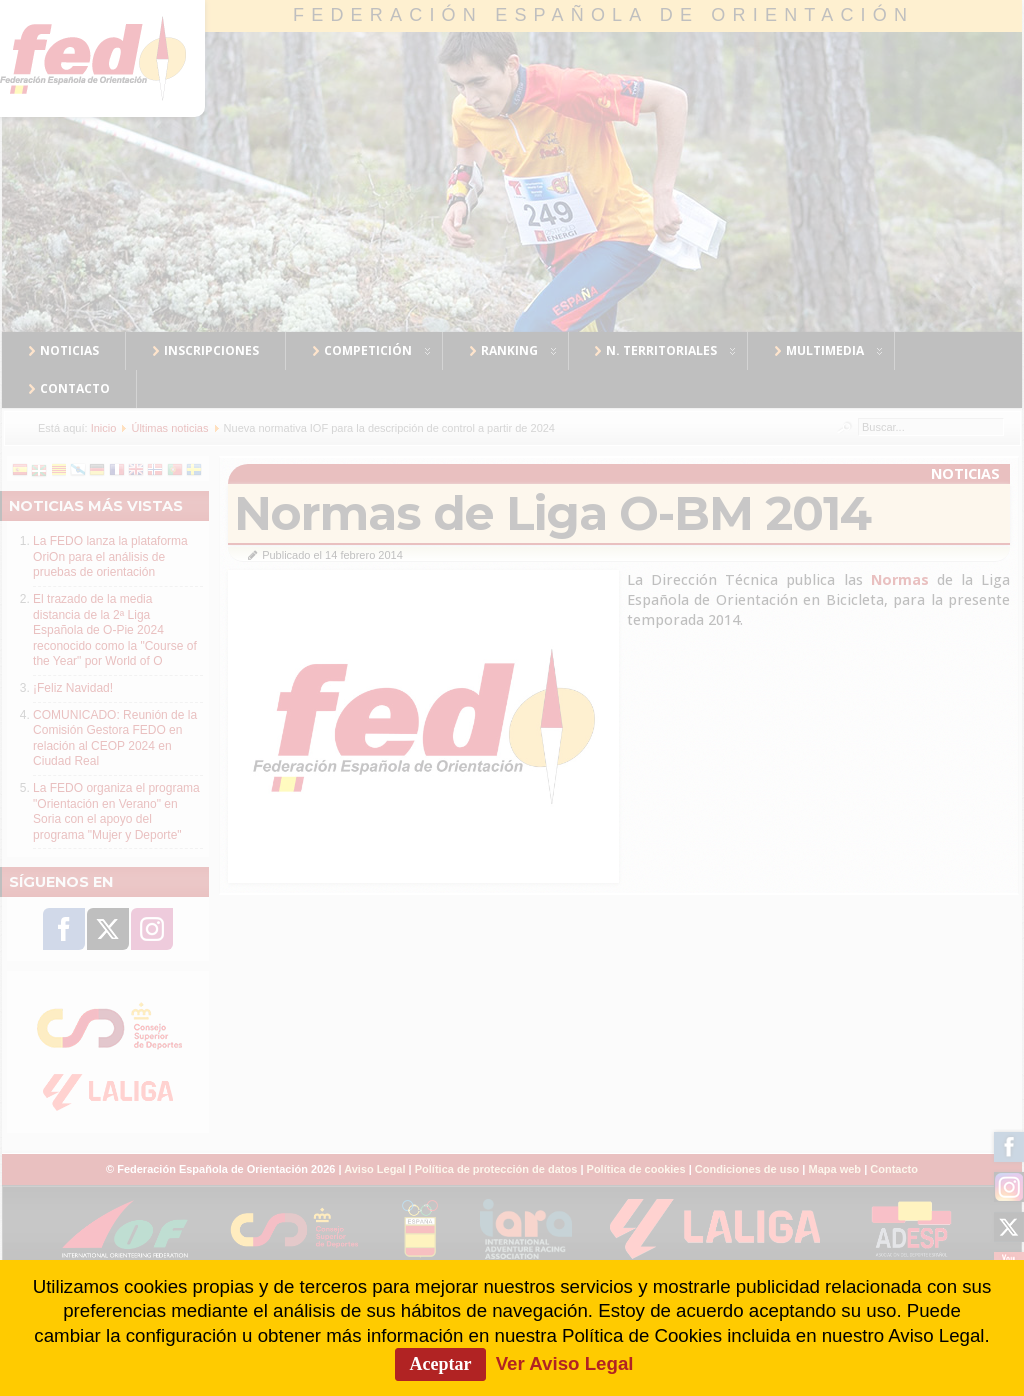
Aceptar (441, 1364)
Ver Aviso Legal (565, 1363)
